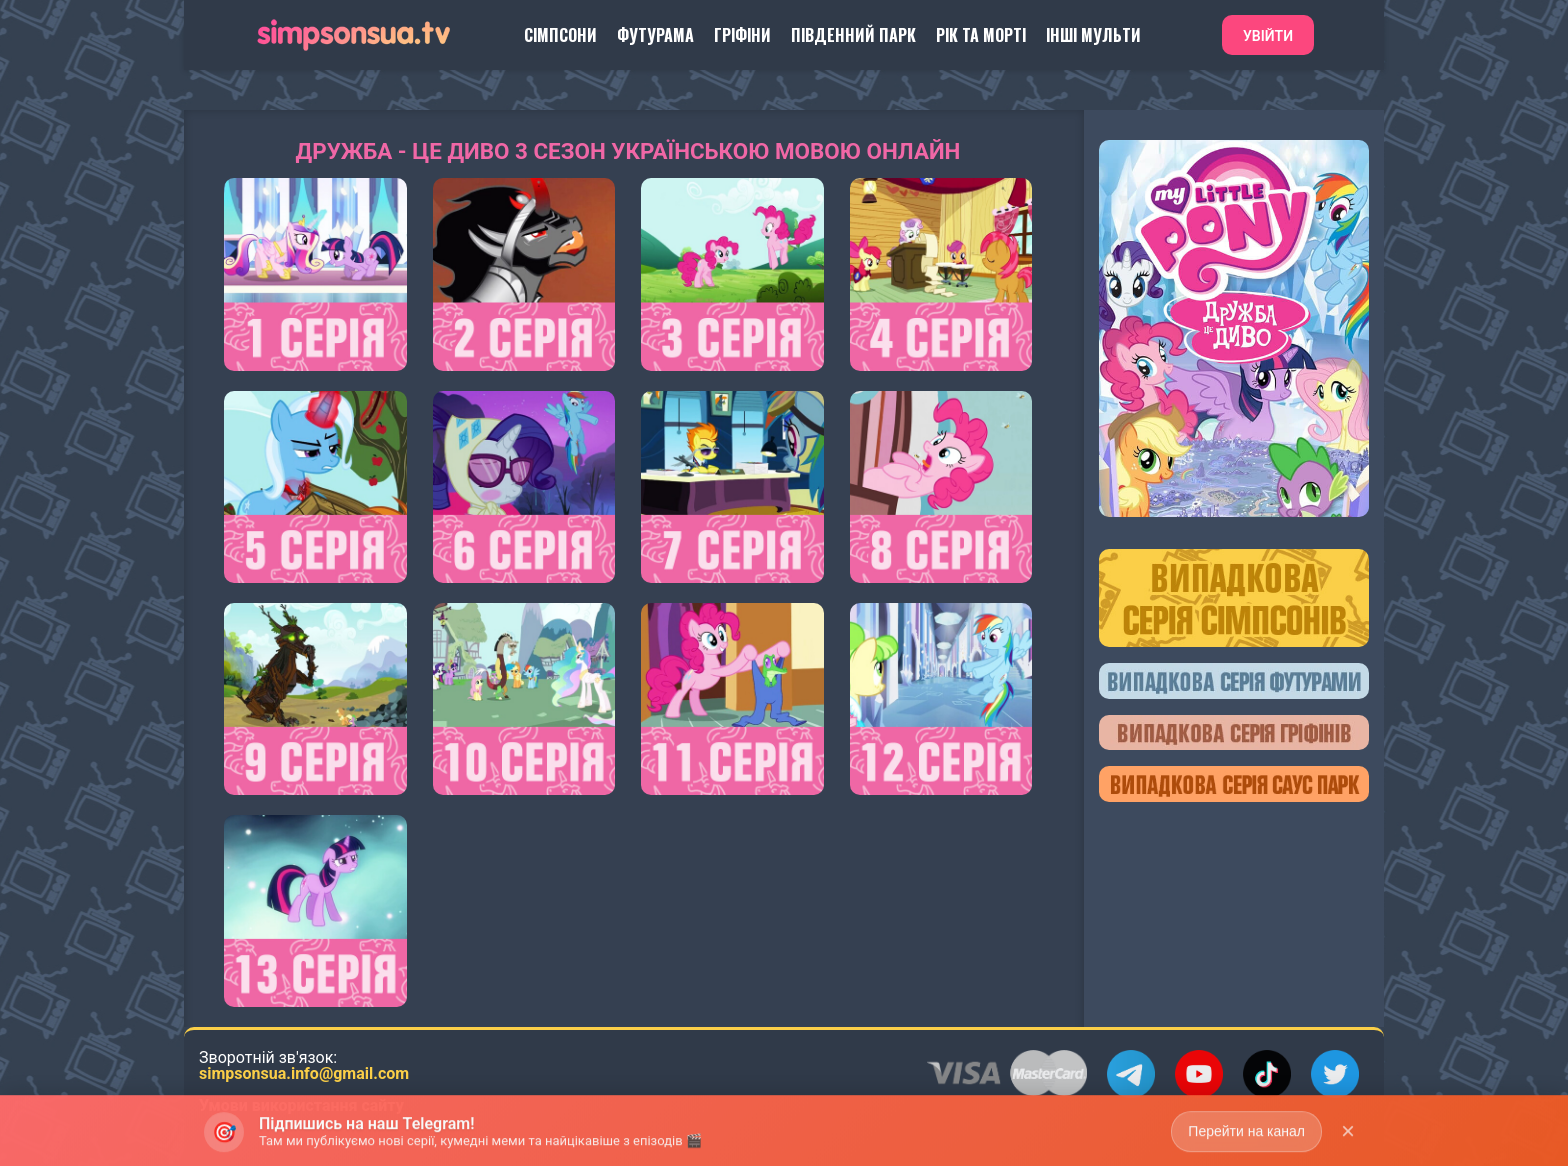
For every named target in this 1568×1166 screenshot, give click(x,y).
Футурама (655, 35)
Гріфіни (742, 35)
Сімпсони (560, 35)
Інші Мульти (1093, 35)
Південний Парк (853, 35)
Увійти (1268, 36)
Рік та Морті (981, 35)
